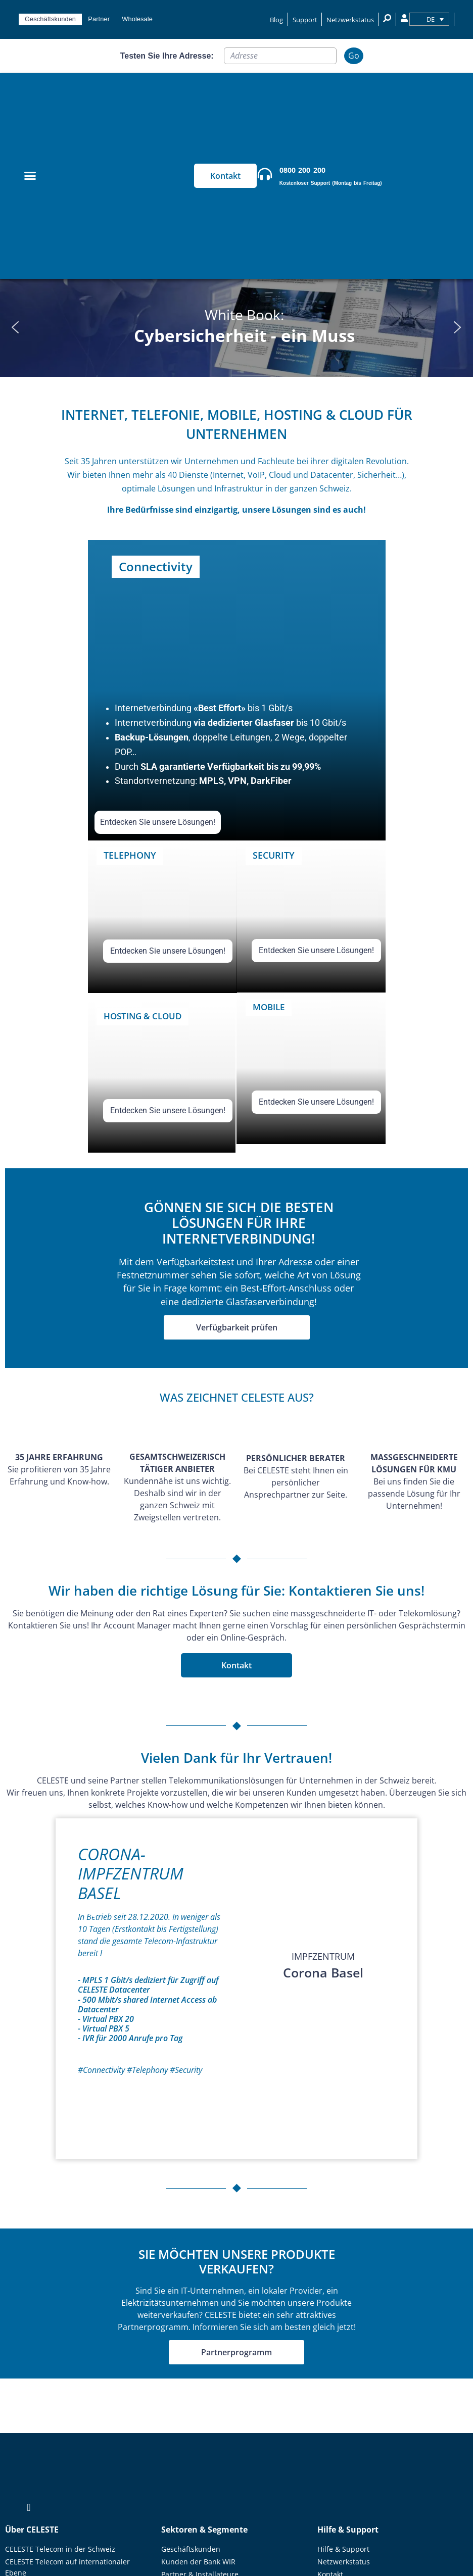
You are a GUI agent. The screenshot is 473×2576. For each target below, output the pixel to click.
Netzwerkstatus (350, 19)
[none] (429, 19)
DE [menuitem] (431, 19)
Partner (99, 19)
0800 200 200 (302, 170)
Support (305, 19)
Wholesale (137, 19)
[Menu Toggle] (30, 175)
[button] (16, 327)
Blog (276, 19)
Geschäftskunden (50, 19)
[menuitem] (429, 19)
